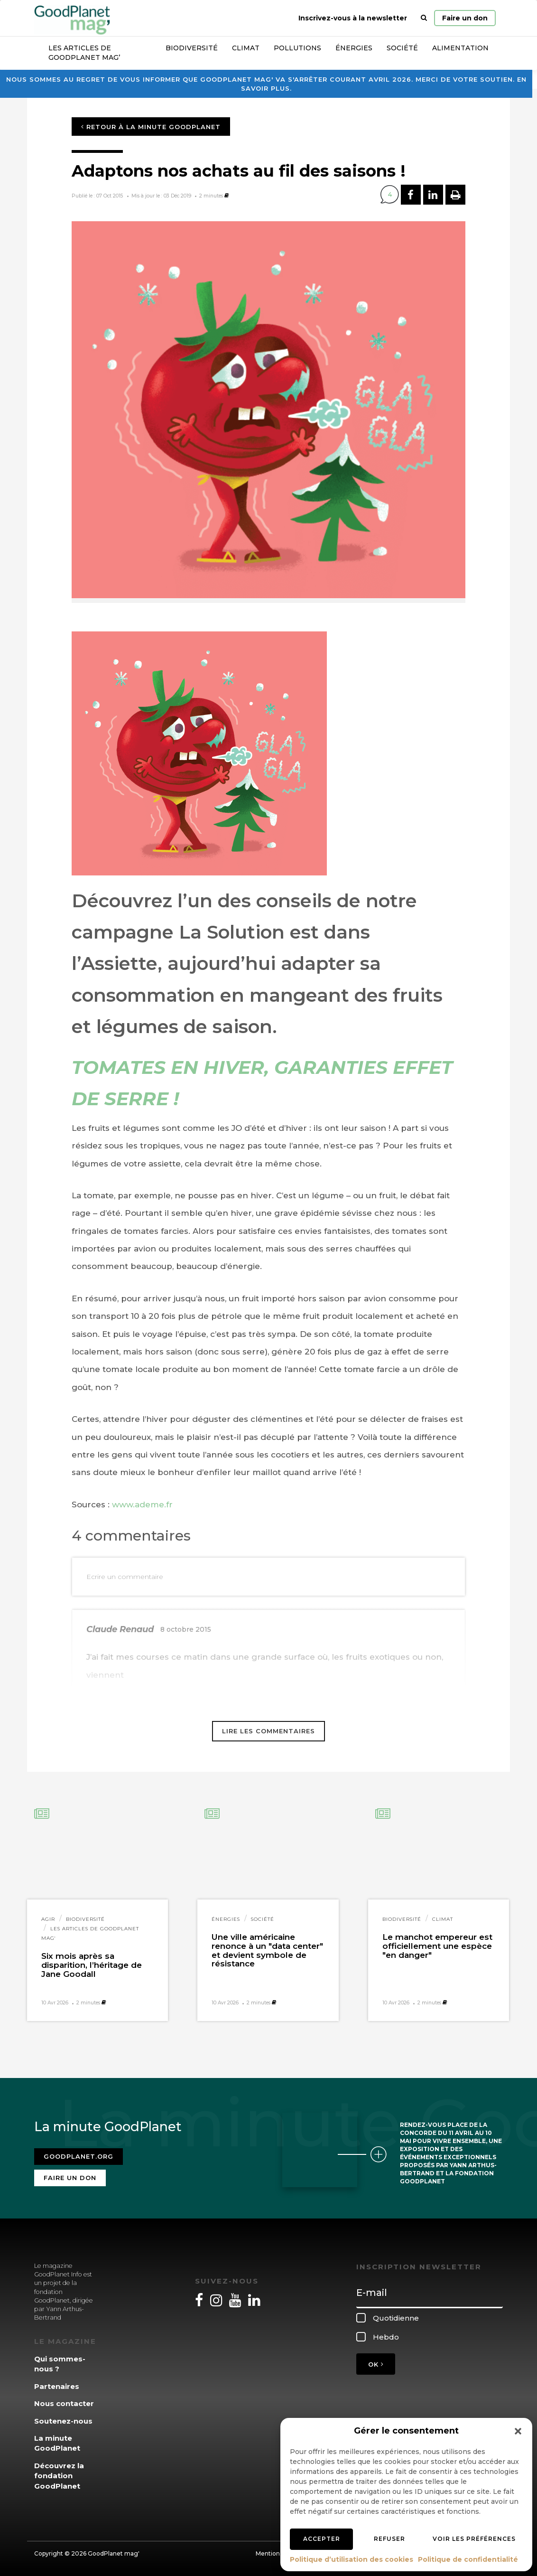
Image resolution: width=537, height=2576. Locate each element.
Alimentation (460, 48)
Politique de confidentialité (468, 2559)
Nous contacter (64, 2403)
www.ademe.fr (142, 1504)
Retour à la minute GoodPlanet (151, 127)
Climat (245, 48)
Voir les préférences (474, 2538)
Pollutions (297, 48)
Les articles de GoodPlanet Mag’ (84, 53)
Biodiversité (192, 48)
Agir (48, 1919)
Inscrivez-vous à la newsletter (352, 18)
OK (375, 2364)
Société (402, 48)
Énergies (353, 48)
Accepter (321, 2538)
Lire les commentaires (268, 1731)
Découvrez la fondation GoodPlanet (59, 2476)
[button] (518, 2431)
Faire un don (465, 18)
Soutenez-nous (63, 2421)
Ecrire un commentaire (124, 1576)
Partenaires (56, 2386)
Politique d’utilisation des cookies (351, 2559)
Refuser (389, 2538)
